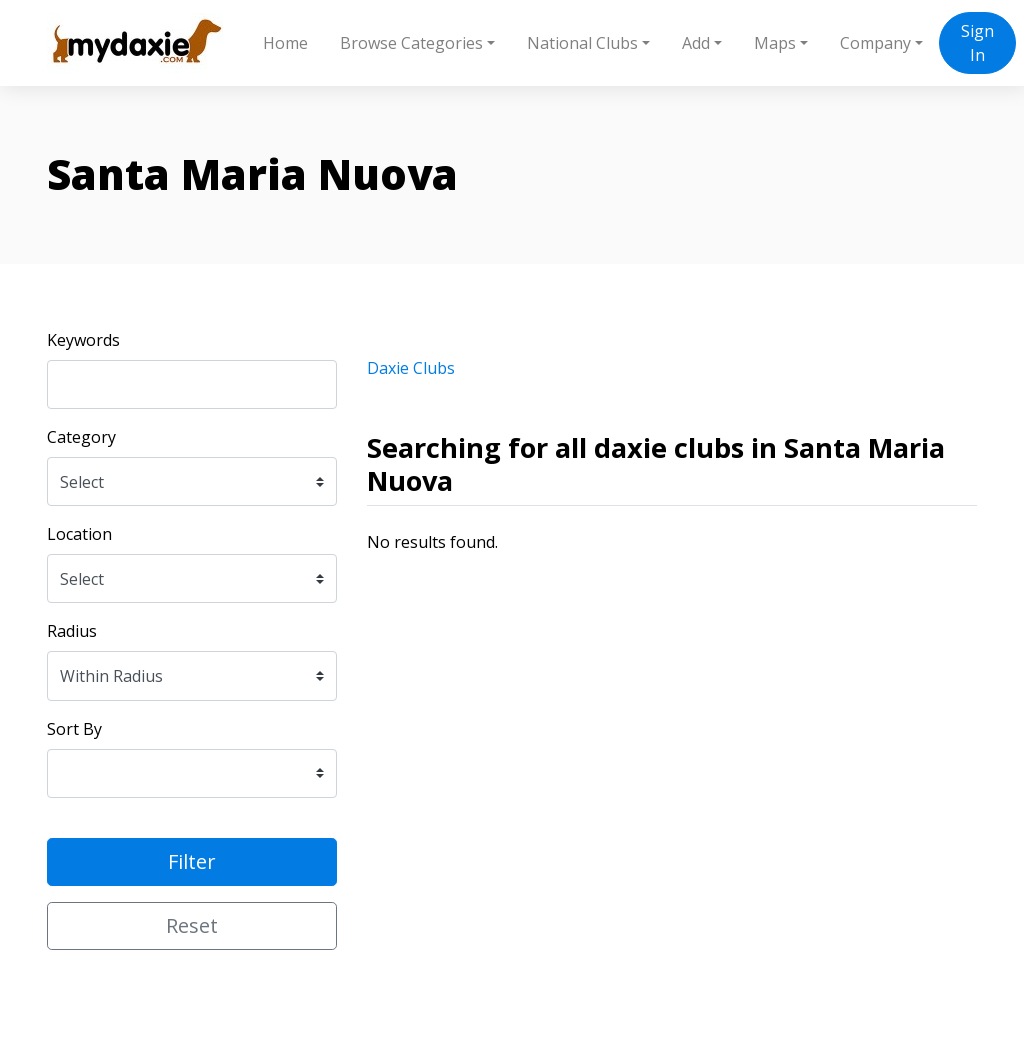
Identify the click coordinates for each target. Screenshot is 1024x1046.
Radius (72, 631)
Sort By (74, 729)
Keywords (83, 340)
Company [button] (875, 43)
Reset (192, 925)
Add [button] (696, 43)
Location (79, 534)
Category (81, 437)
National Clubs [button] (582, 43)
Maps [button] (775, 43)
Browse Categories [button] (411, 43)
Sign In (977, 43)
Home (285, 43)
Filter (192, 861)
